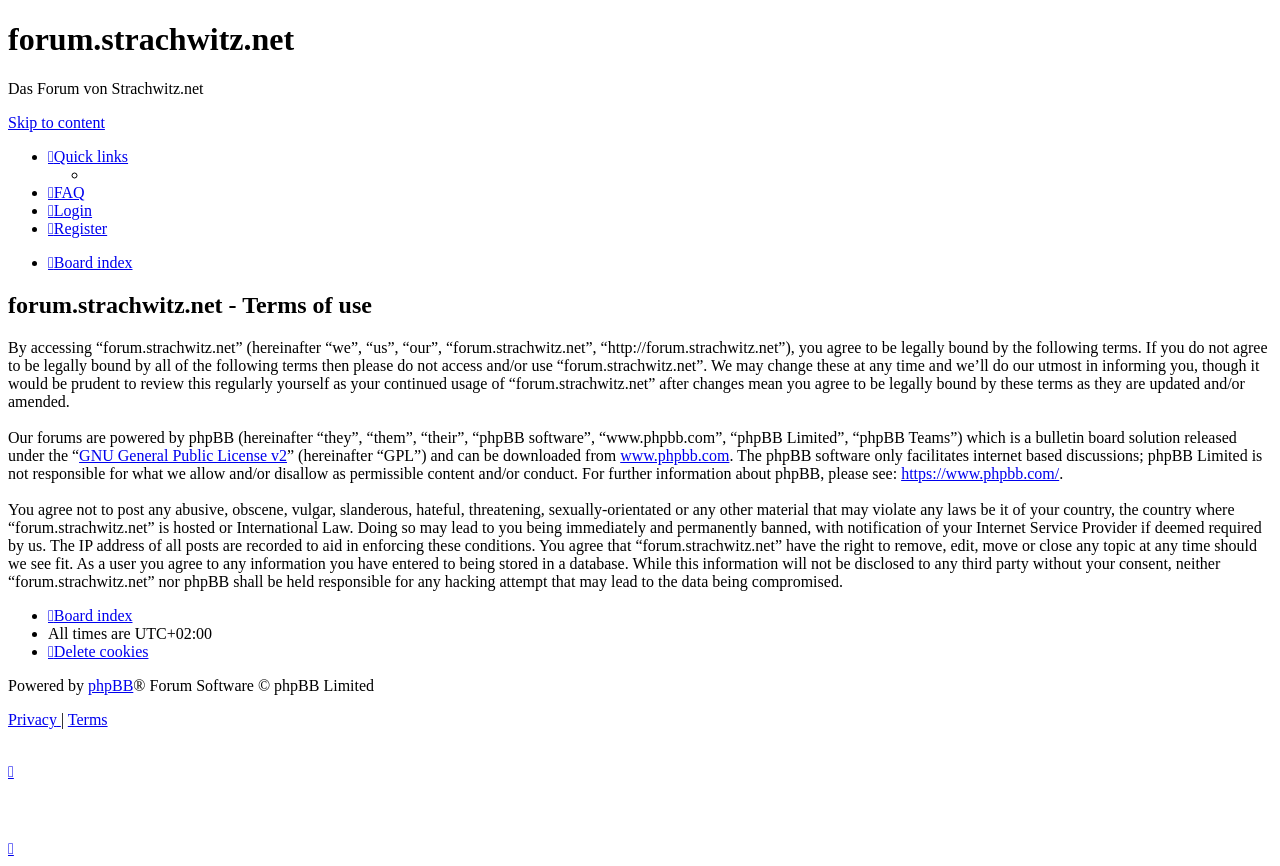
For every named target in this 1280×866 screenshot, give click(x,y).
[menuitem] (66, 192)
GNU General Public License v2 (183, 455)
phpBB (110, 685)
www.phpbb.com (674, 455)
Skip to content (56, 122)
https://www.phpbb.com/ (980, 473)
